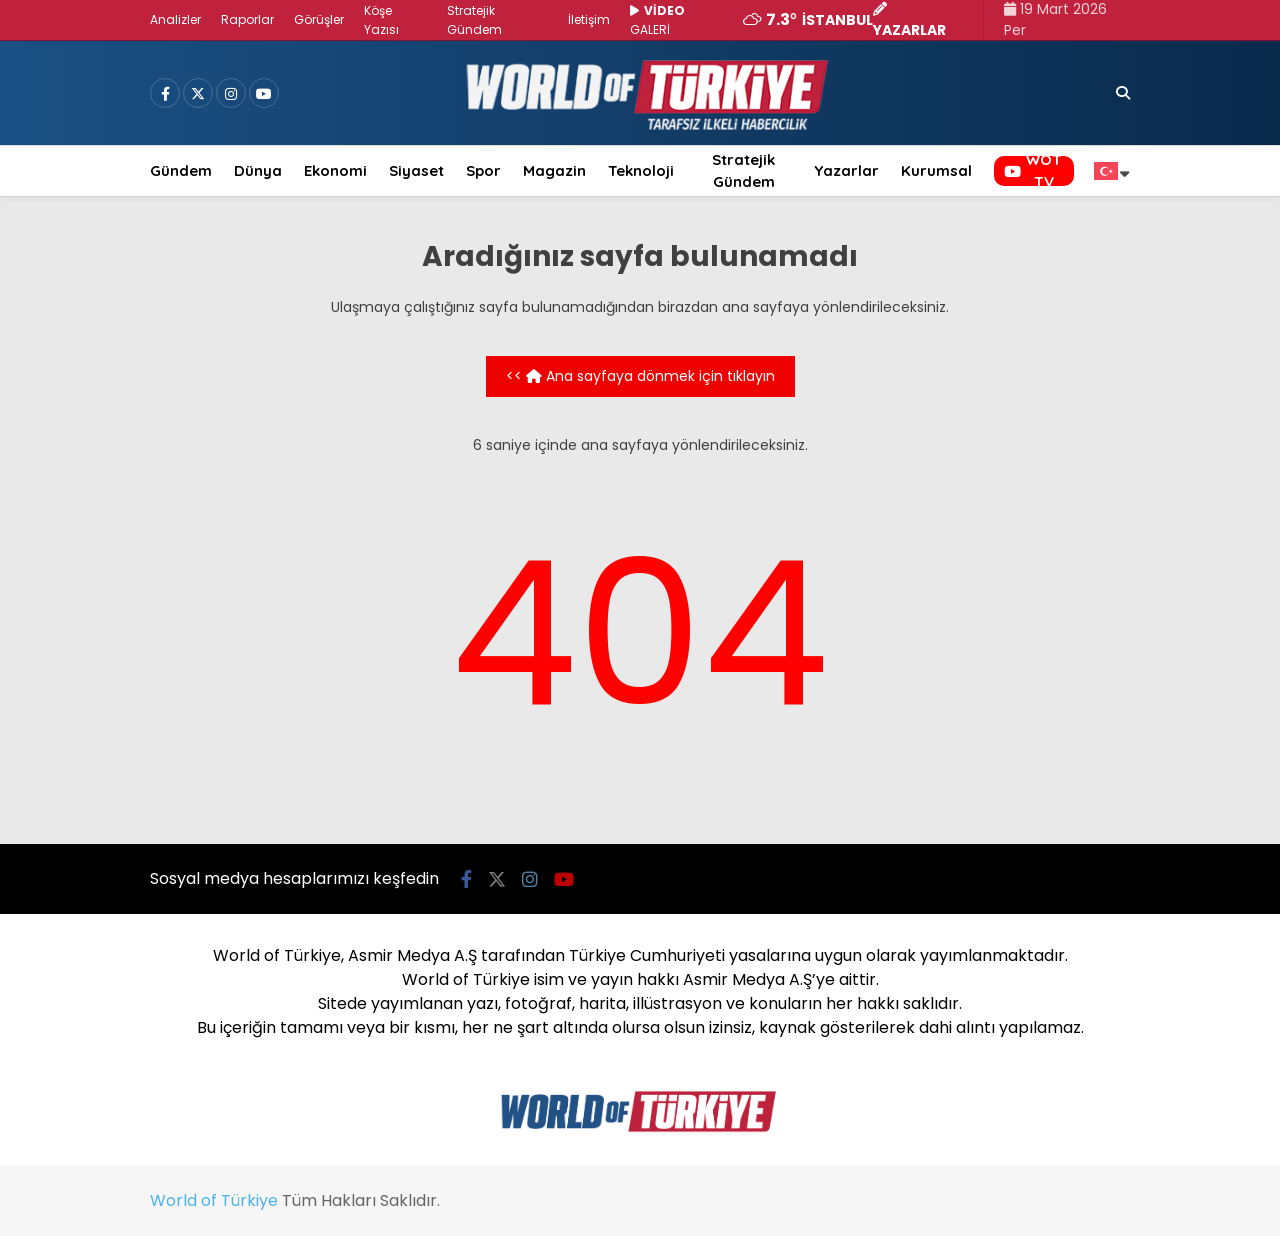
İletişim (589, 19)
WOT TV (1033, 171)
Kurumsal (936, 170)
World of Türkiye (214, 1200)
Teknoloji (641, 170)
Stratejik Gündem (743, 171)
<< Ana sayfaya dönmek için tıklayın (640, 376)
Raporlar (247, 19)
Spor (483, 170)
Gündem (181, 170)
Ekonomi (335, 170)
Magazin (554, 170)
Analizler (175, 19)
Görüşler (319, 19)
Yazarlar (846, 170)
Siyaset (416, 170)
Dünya (258, 170)
